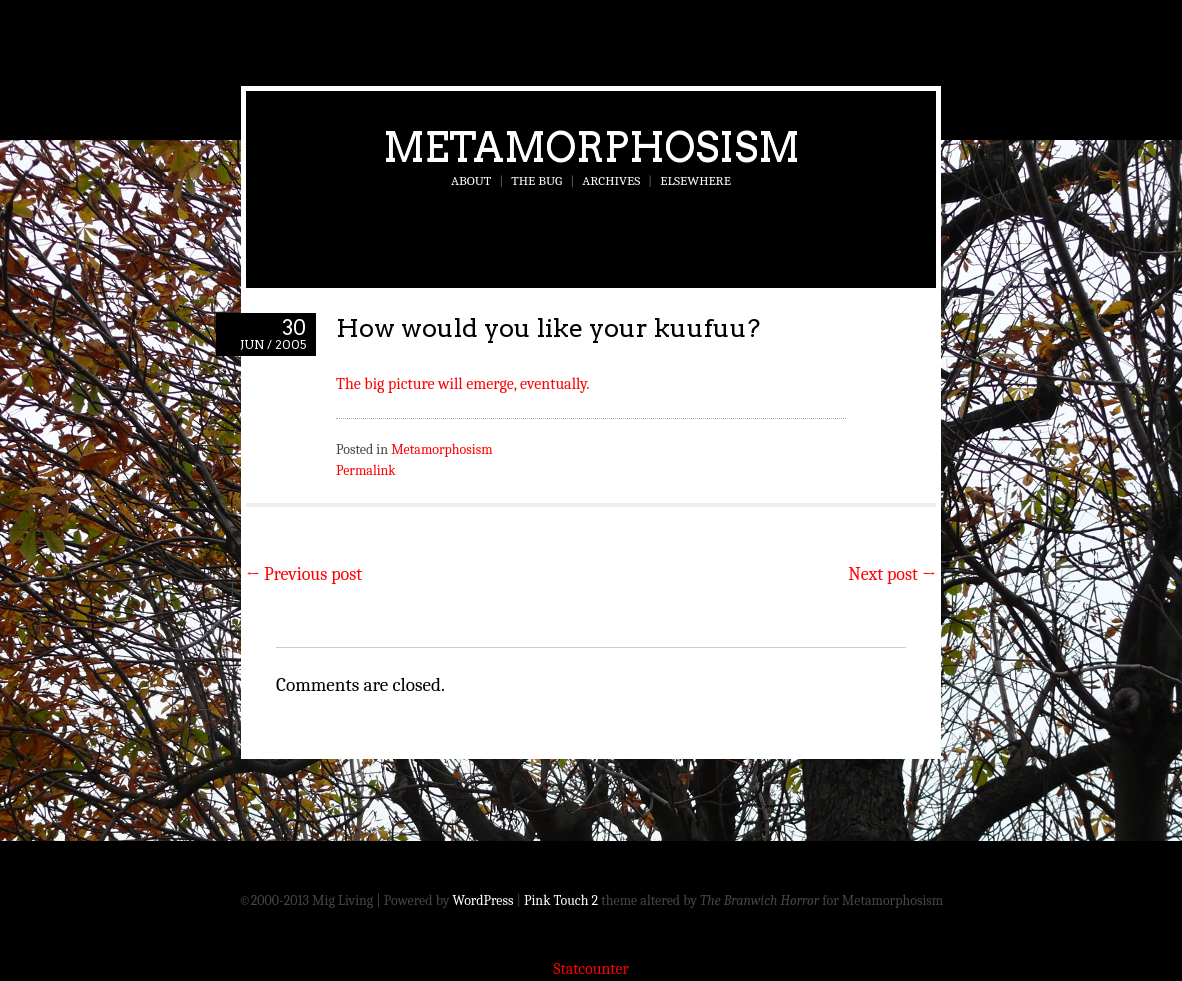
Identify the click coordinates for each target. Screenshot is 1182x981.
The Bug (536, 180)
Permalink (366, 470)
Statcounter (591, 969)
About (471, 180)
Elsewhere (695, 180)
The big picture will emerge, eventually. (463, 384)
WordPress (483, 900)
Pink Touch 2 (561, 900)
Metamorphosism (591, 147)
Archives (611, 180)
